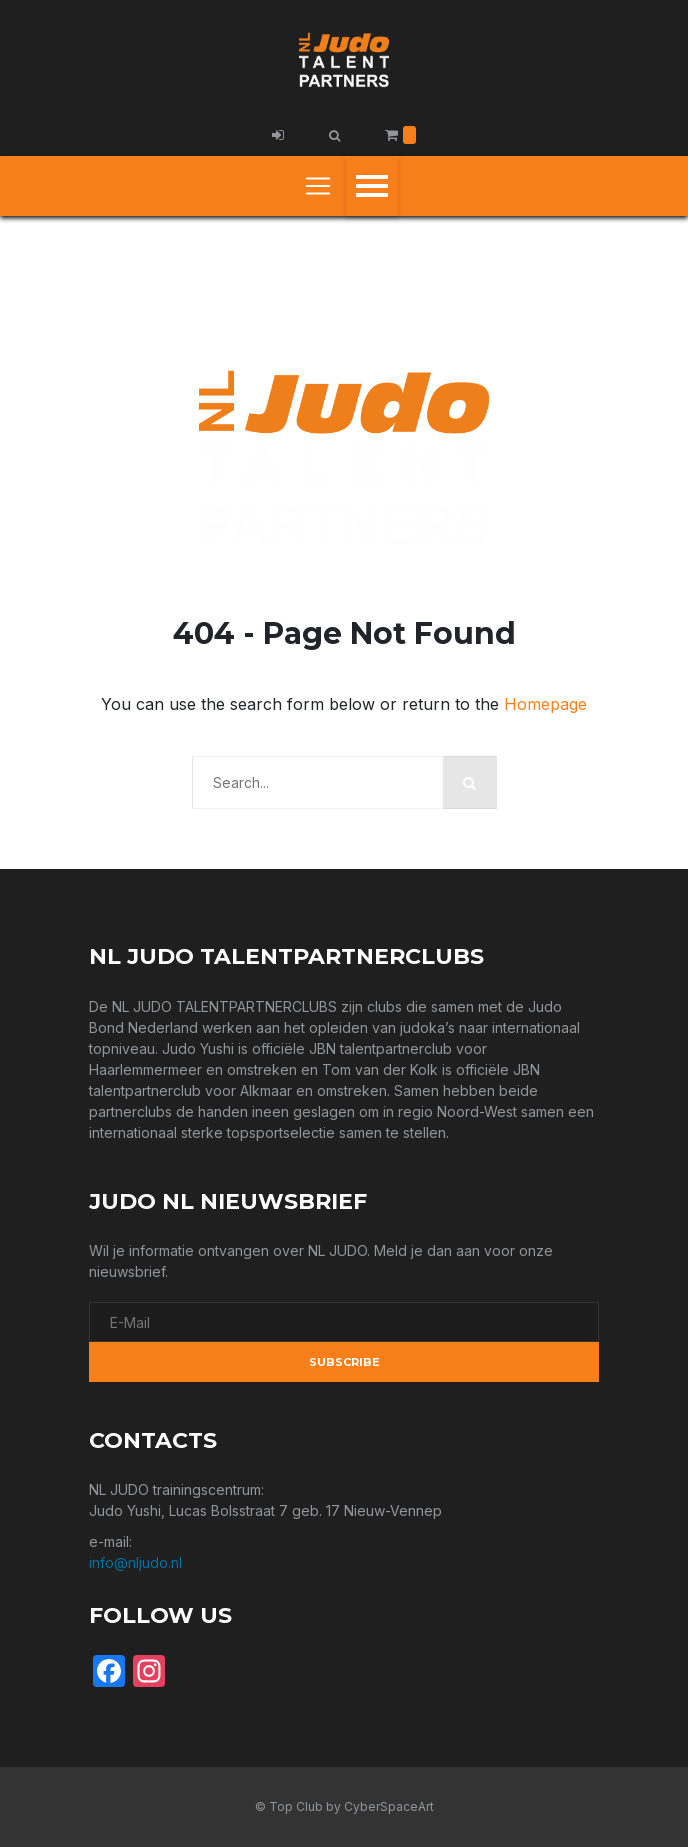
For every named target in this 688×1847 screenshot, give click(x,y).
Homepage (545, 704)
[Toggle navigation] (318, 186)
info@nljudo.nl (135, 1562)
